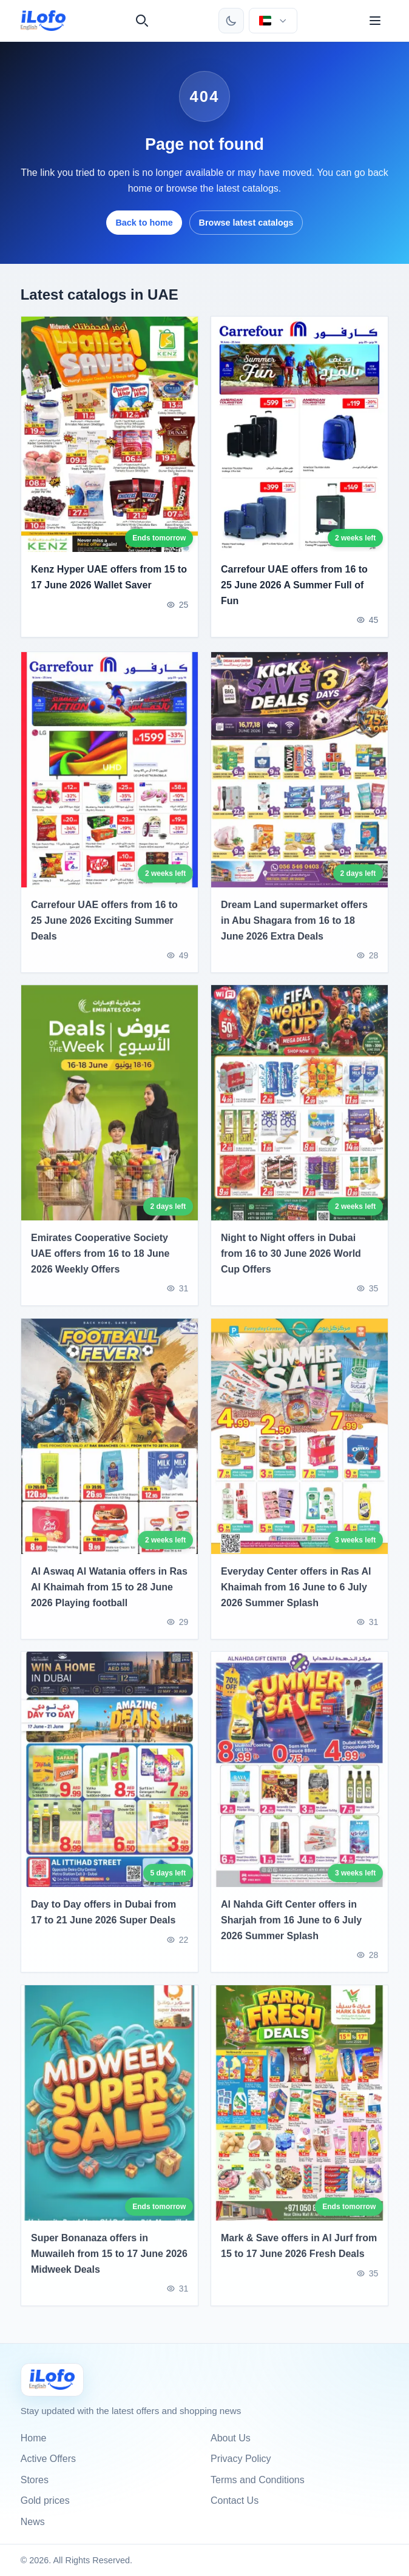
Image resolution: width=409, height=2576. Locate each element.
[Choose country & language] (273, 20)
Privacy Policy (241, 2458)
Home (34, 2438)
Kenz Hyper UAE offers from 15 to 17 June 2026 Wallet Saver (109, 578)
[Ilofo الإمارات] (52, 2379)
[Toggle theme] (231, 20)
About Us (231, 2438)
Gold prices (45, 2500)
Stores (35, 2480)
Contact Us (235, 2500)
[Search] (142, 20)
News (33, 2522)
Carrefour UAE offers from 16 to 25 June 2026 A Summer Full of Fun (294, 585)
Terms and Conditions (258, 2480)
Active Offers (48, 2458)
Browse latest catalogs (246, 222)
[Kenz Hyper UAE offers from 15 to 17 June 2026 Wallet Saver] (109, 434)
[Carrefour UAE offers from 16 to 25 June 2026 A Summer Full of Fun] (299, 434)
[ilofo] (43, 20)
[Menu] (375, 20)
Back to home (143, 222)
